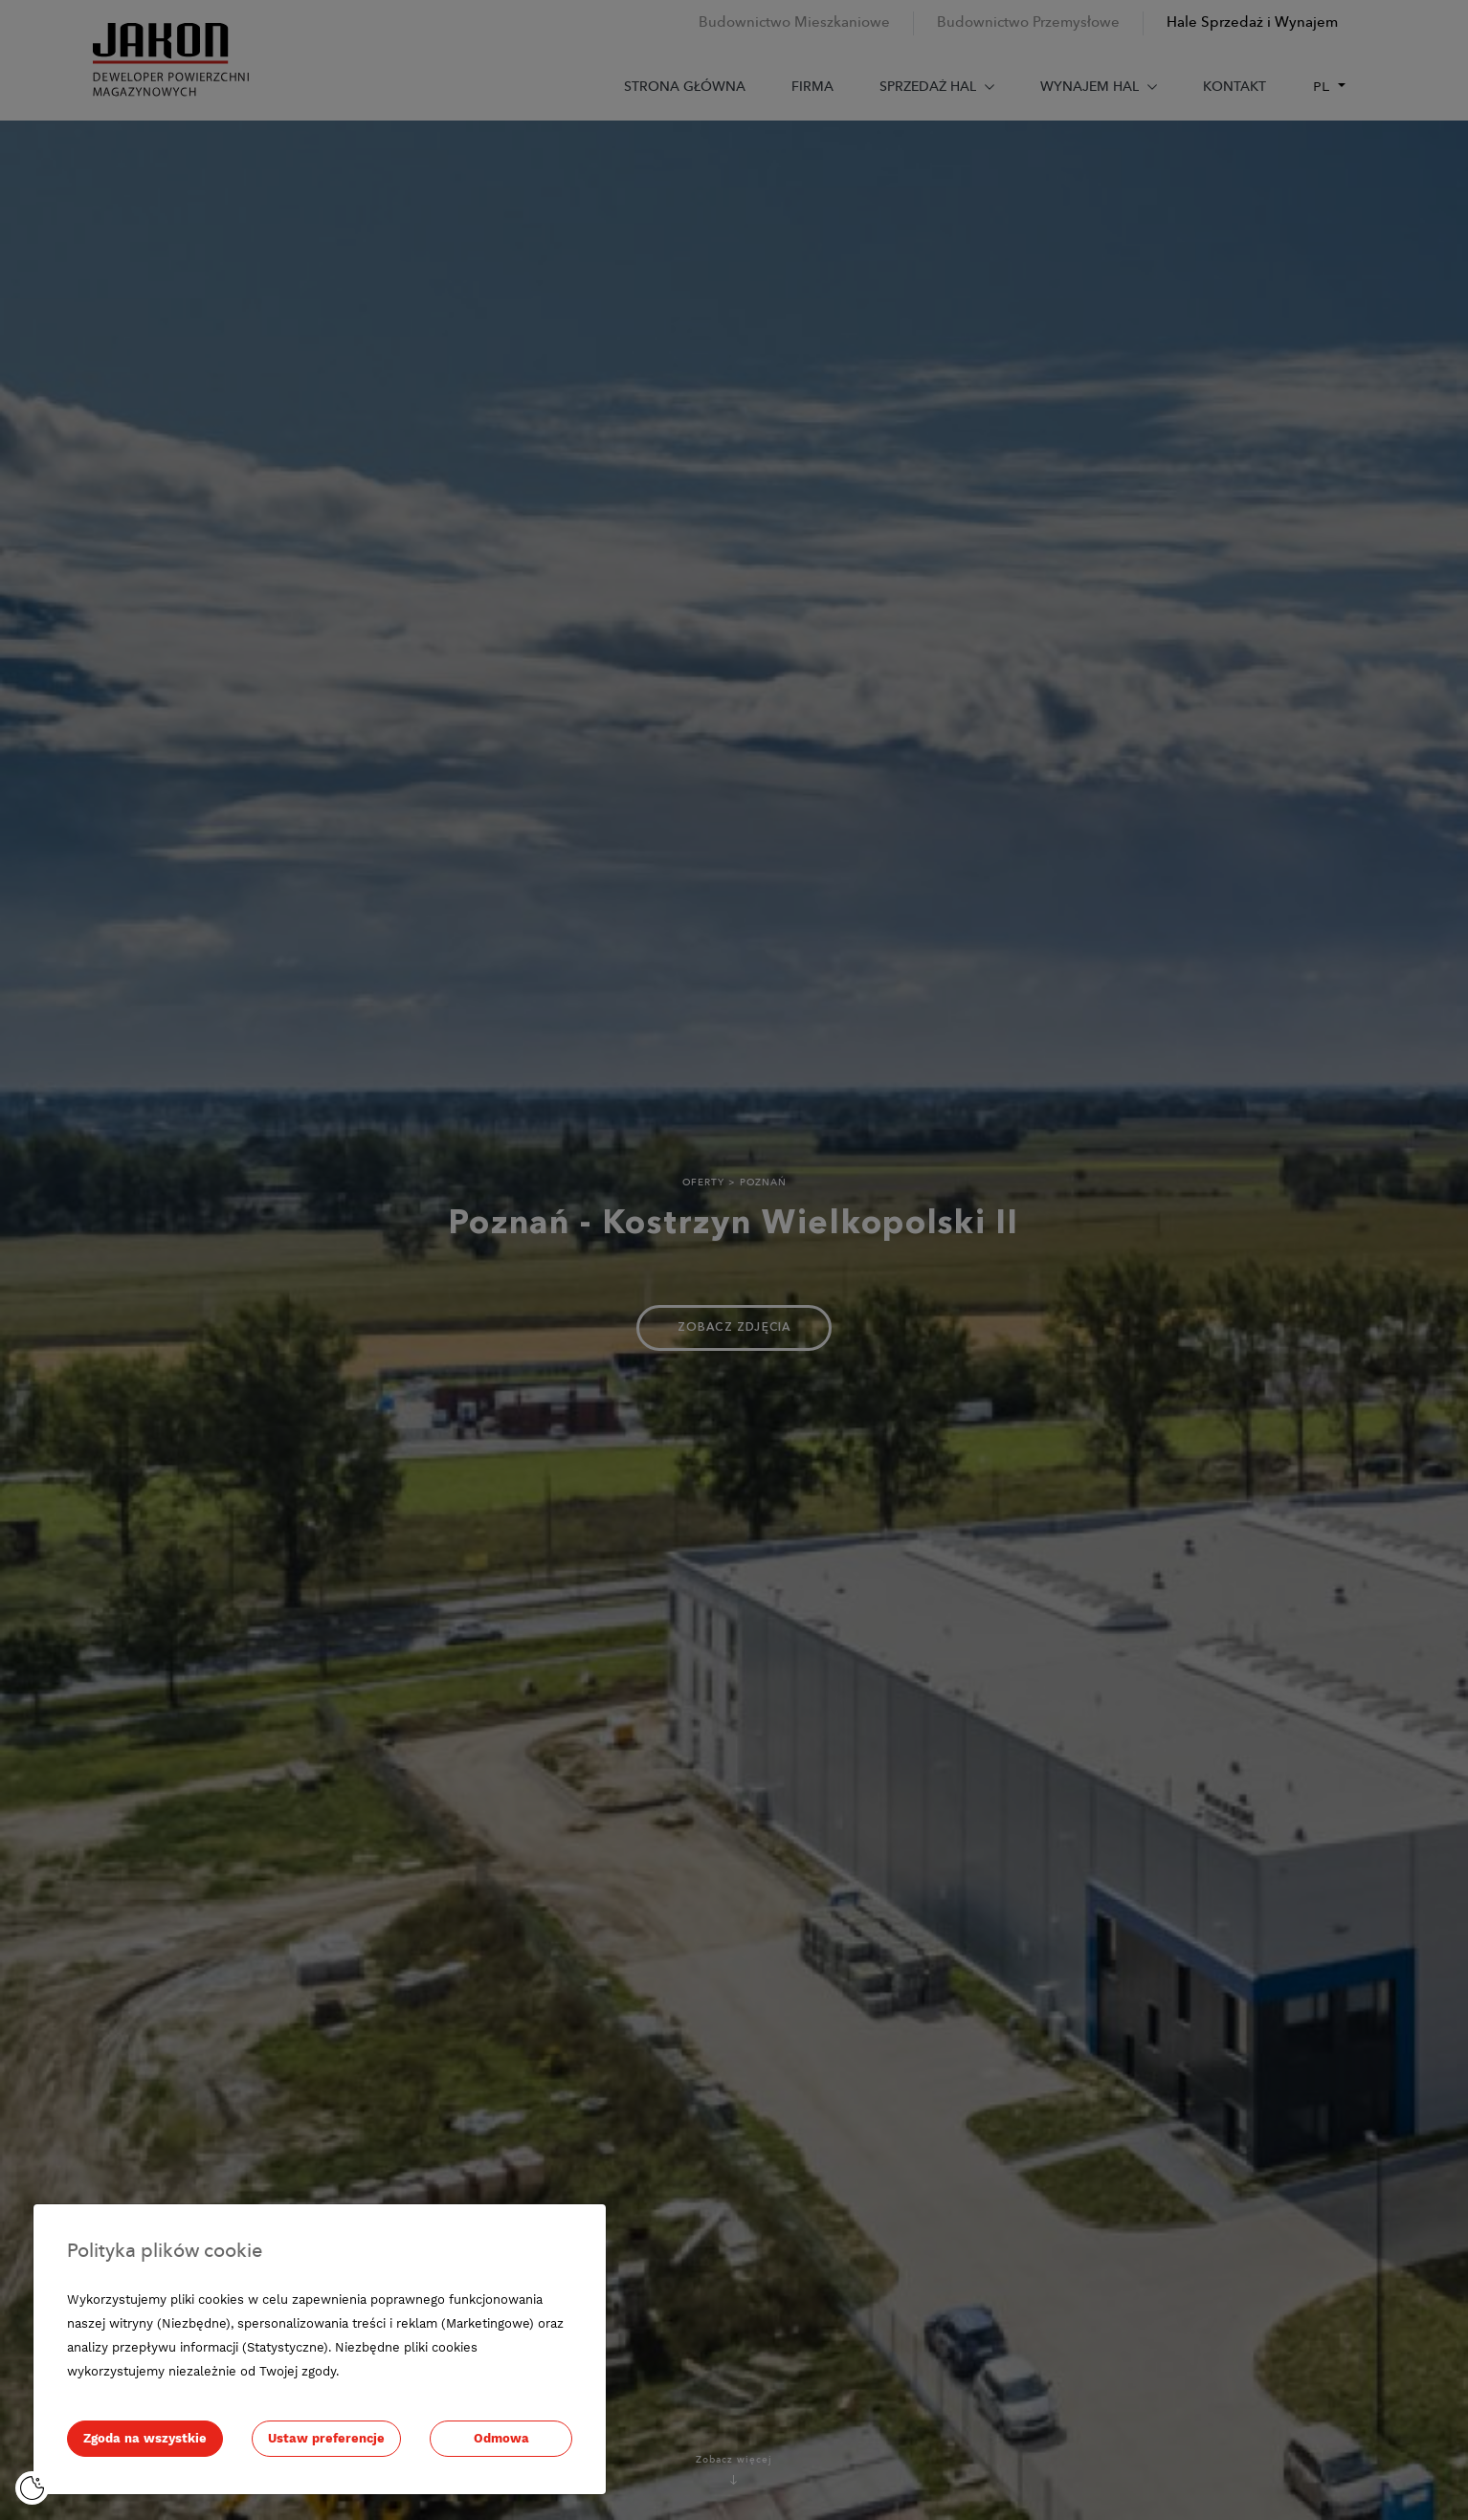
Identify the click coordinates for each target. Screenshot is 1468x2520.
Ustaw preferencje (326, 2438)
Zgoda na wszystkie (145, 2438)
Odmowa (501, 2438)
